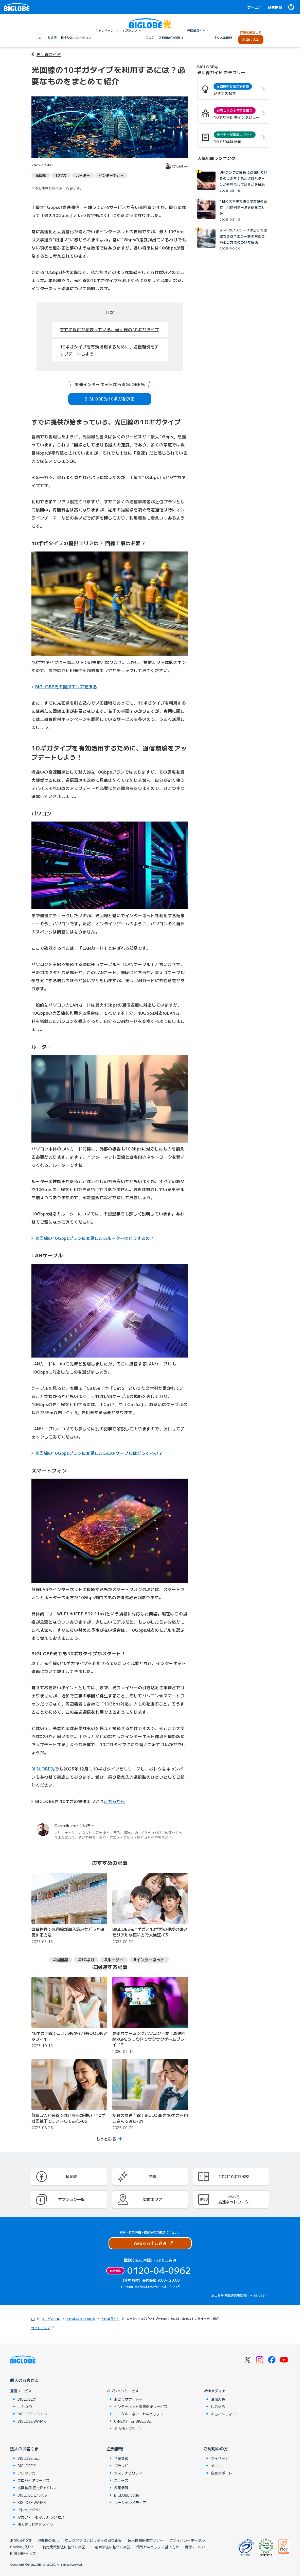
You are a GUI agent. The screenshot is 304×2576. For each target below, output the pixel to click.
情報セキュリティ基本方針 (157, 2547)
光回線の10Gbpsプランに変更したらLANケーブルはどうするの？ (99, 1453)
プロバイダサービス (33, 2480)
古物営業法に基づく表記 (110, 2547)
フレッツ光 (26, 2472)
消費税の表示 (48, 2540)
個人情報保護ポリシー (145, 2540)
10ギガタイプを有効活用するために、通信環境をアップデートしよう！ (109, 350)
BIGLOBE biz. (28, 2458)
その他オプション (128, 2428)
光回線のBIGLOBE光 (80, 2318)
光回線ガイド (49, 54)
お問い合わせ (20, 2540)
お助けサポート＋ (128, 2399)
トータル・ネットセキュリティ (139, 2413)
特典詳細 (135, 2232)
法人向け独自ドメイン (35, 2524)
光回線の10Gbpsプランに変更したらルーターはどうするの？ (94, 1238)
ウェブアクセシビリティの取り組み (93, 2540)
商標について (195, 2547)
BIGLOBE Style (126, 2495)
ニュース (121, 2480)
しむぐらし (220, 2406)
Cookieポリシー (23, 2547)
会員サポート (221, 2472)
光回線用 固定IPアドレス (37, 2487)
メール (216, 2465)
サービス (254, 7)
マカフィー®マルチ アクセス (40, 2517)
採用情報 (121, 2487)
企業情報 (275, 7)
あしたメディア (223, 2413)
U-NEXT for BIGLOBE (132, 2421)
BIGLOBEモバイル (32, 2413)
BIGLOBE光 (43, 1769)
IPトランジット (29, 2509)
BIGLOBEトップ (23, 2553)
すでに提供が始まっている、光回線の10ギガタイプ (109, 329)
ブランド (121, 2465)
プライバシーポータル (187, 2540)
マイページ (220, 2458)
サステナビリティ (128, 2472)
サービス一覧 (51, 2318)
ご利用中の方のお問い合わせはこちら (149, 2286)
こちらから (114, 1801)
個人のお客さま (24, 2380)
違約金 (148, 2232)
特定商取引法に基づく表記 (64, 2547)
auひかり (24, 2406)
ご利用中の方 (216, 2449)
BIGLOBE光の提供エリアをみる (66, 686)
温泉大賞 (218, 2399)
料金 (123, 2232)
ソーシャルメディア (130, 2502)
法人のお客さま (24, 2449)
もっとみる (106, 2139)
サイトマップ (43, 2328)
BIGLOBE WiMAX (31, 2421)
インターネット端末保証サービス (140, 2406)
